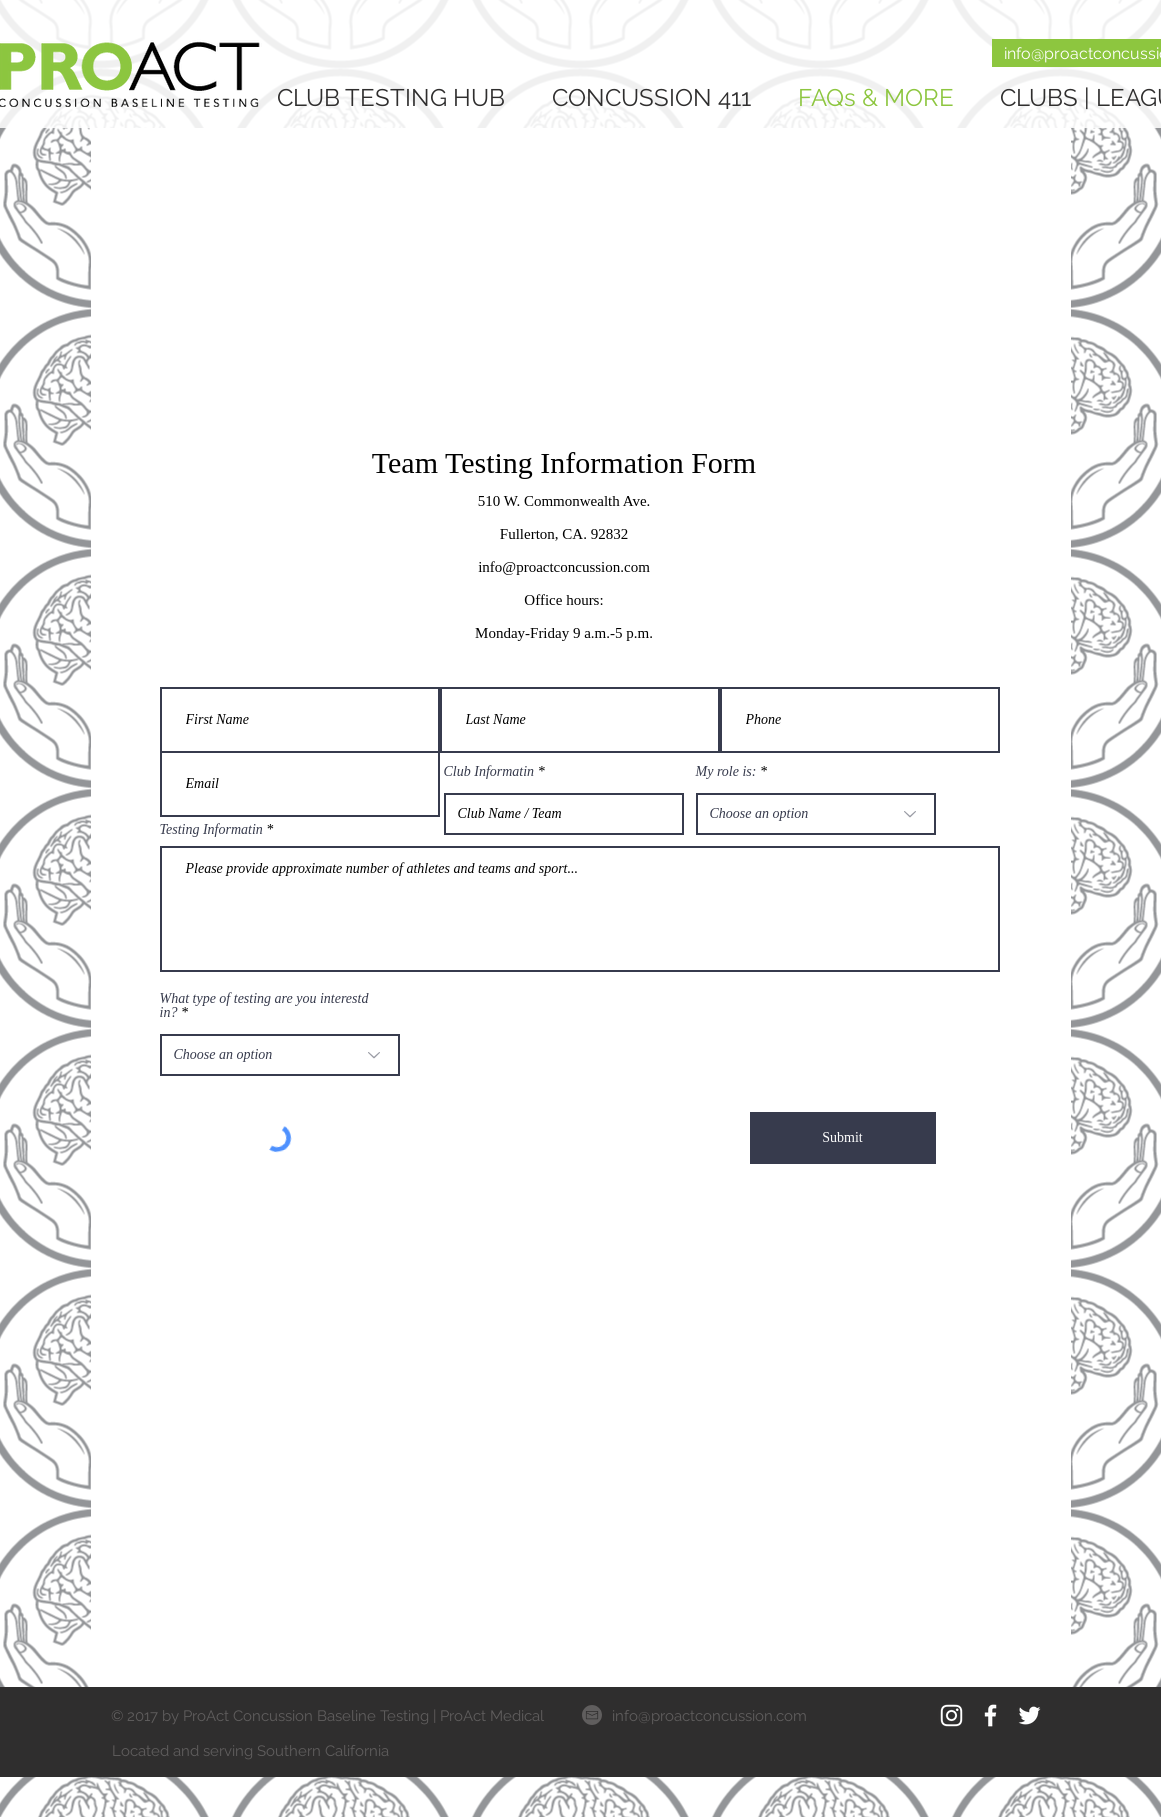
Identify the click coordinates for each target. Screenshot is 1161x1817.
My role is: (726, 772)
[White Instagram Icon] (951, 1715)
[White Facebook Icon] (990, 1715)
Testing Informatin (211, 830)
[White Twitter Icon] (1029, 1715)
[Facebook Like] (937, 1750)
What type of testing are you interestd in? (264, 1006)
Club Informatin (489, 772)
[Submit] (843, 1138)
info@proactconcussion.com (709, 1716)
